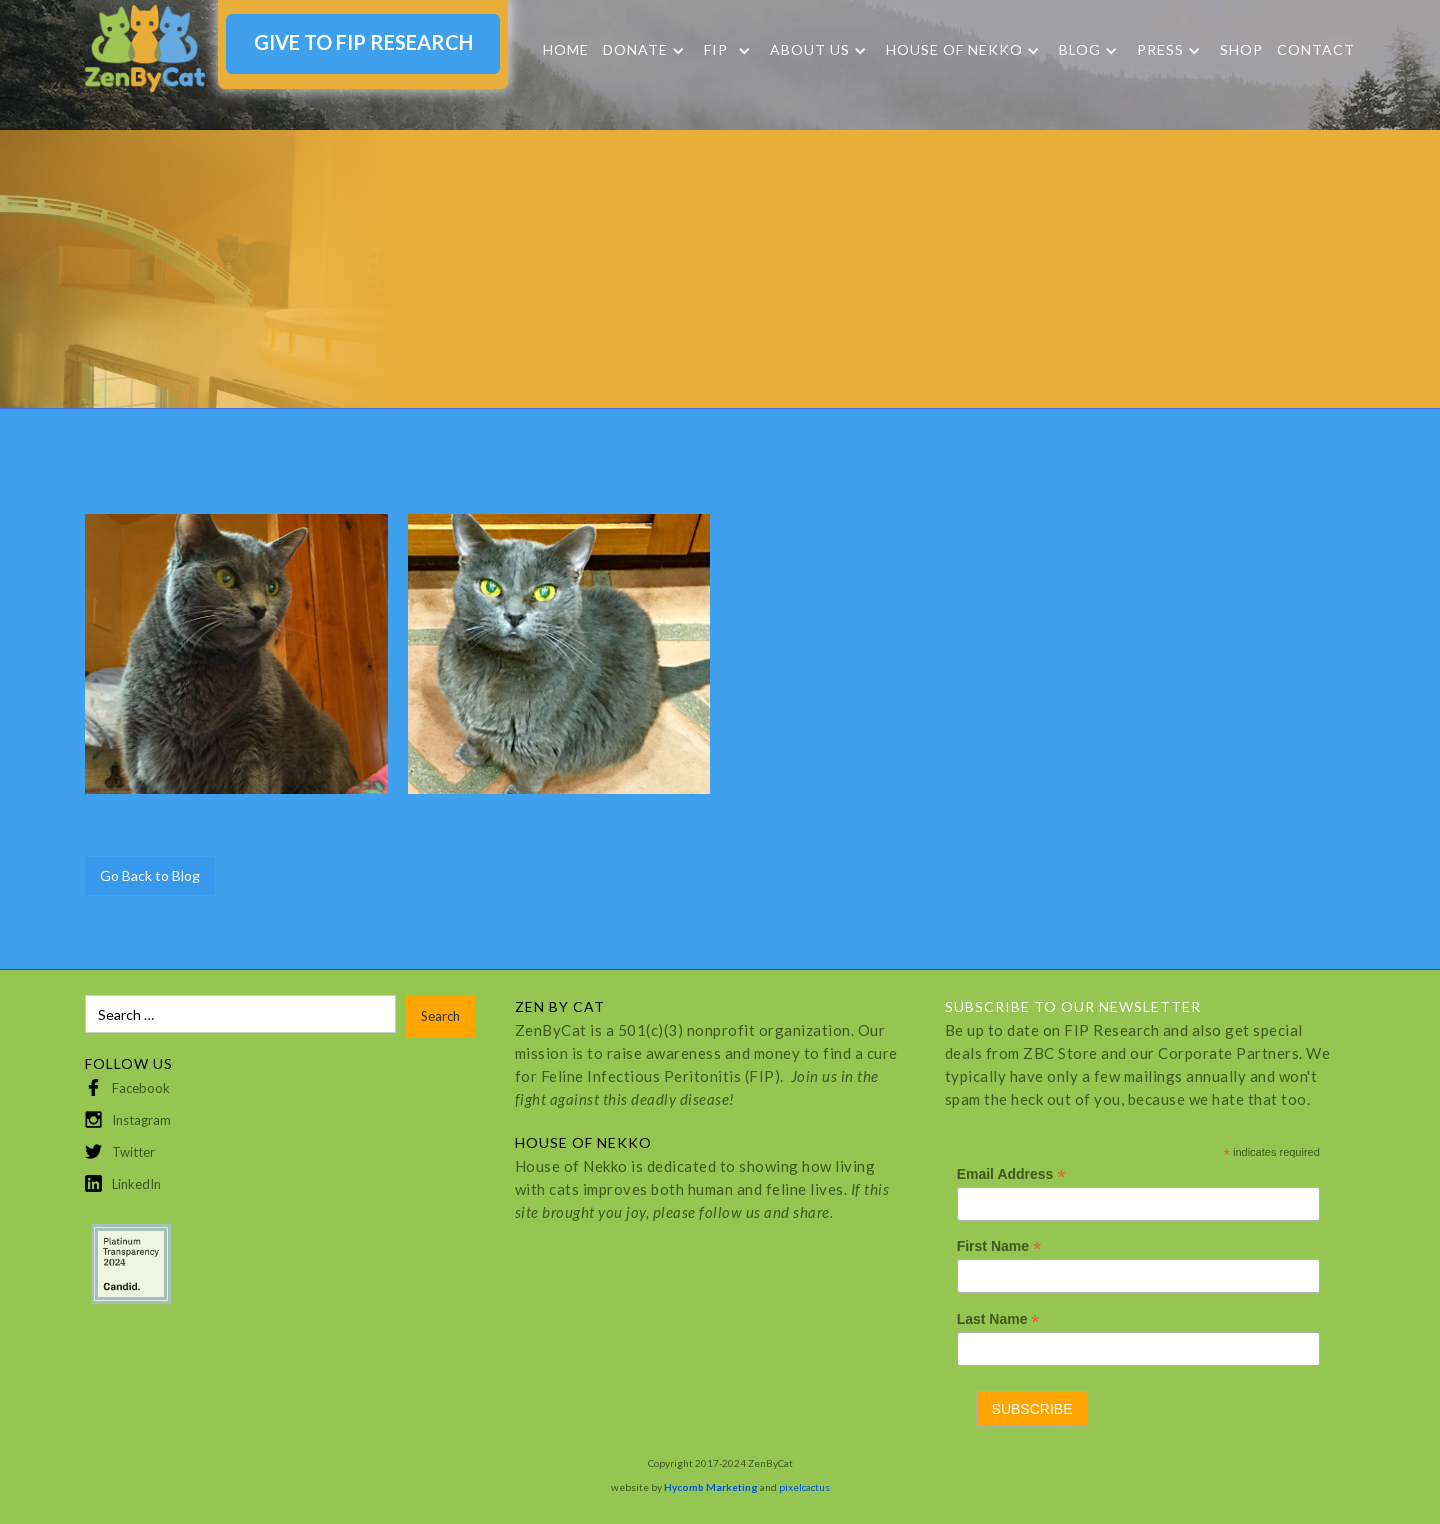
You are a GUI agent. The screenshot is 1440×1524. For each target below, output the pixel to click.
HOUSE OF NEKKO (954, 50)
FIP (716, 50)
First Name (999, 1246)
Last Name (998, 1319)
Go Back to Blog (150, 875)
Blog (1080, 50)
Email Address (1011, 1174)
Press (1160, 50)
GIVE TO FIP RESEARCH (363, 42)
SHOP (1241, 49)
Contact (1316, 49)
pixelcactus (804, 1487)
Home (566, 49)
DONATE (635, 50)
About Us (810, 50)
